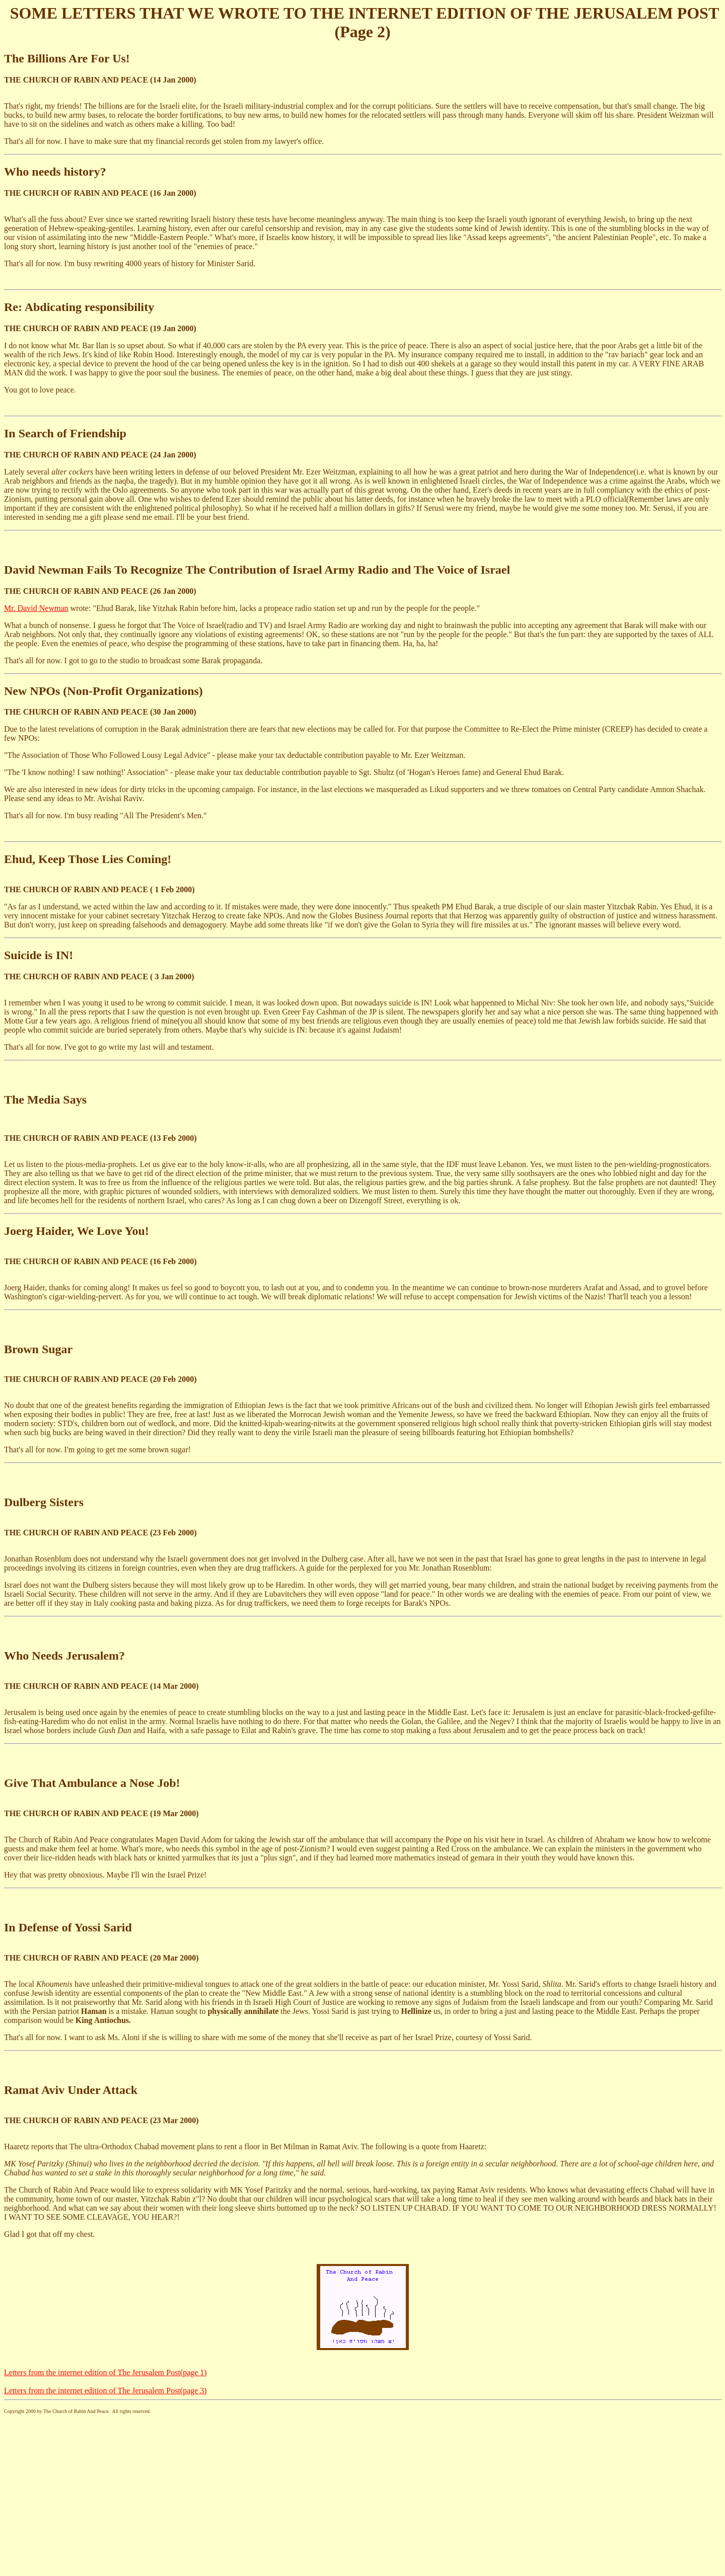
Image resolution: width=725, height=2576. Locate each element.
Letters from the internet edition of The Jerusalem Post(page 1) (105, 2372)
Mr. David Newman (36, 608)
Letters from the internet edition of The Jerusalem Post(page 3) (105, 2390)
